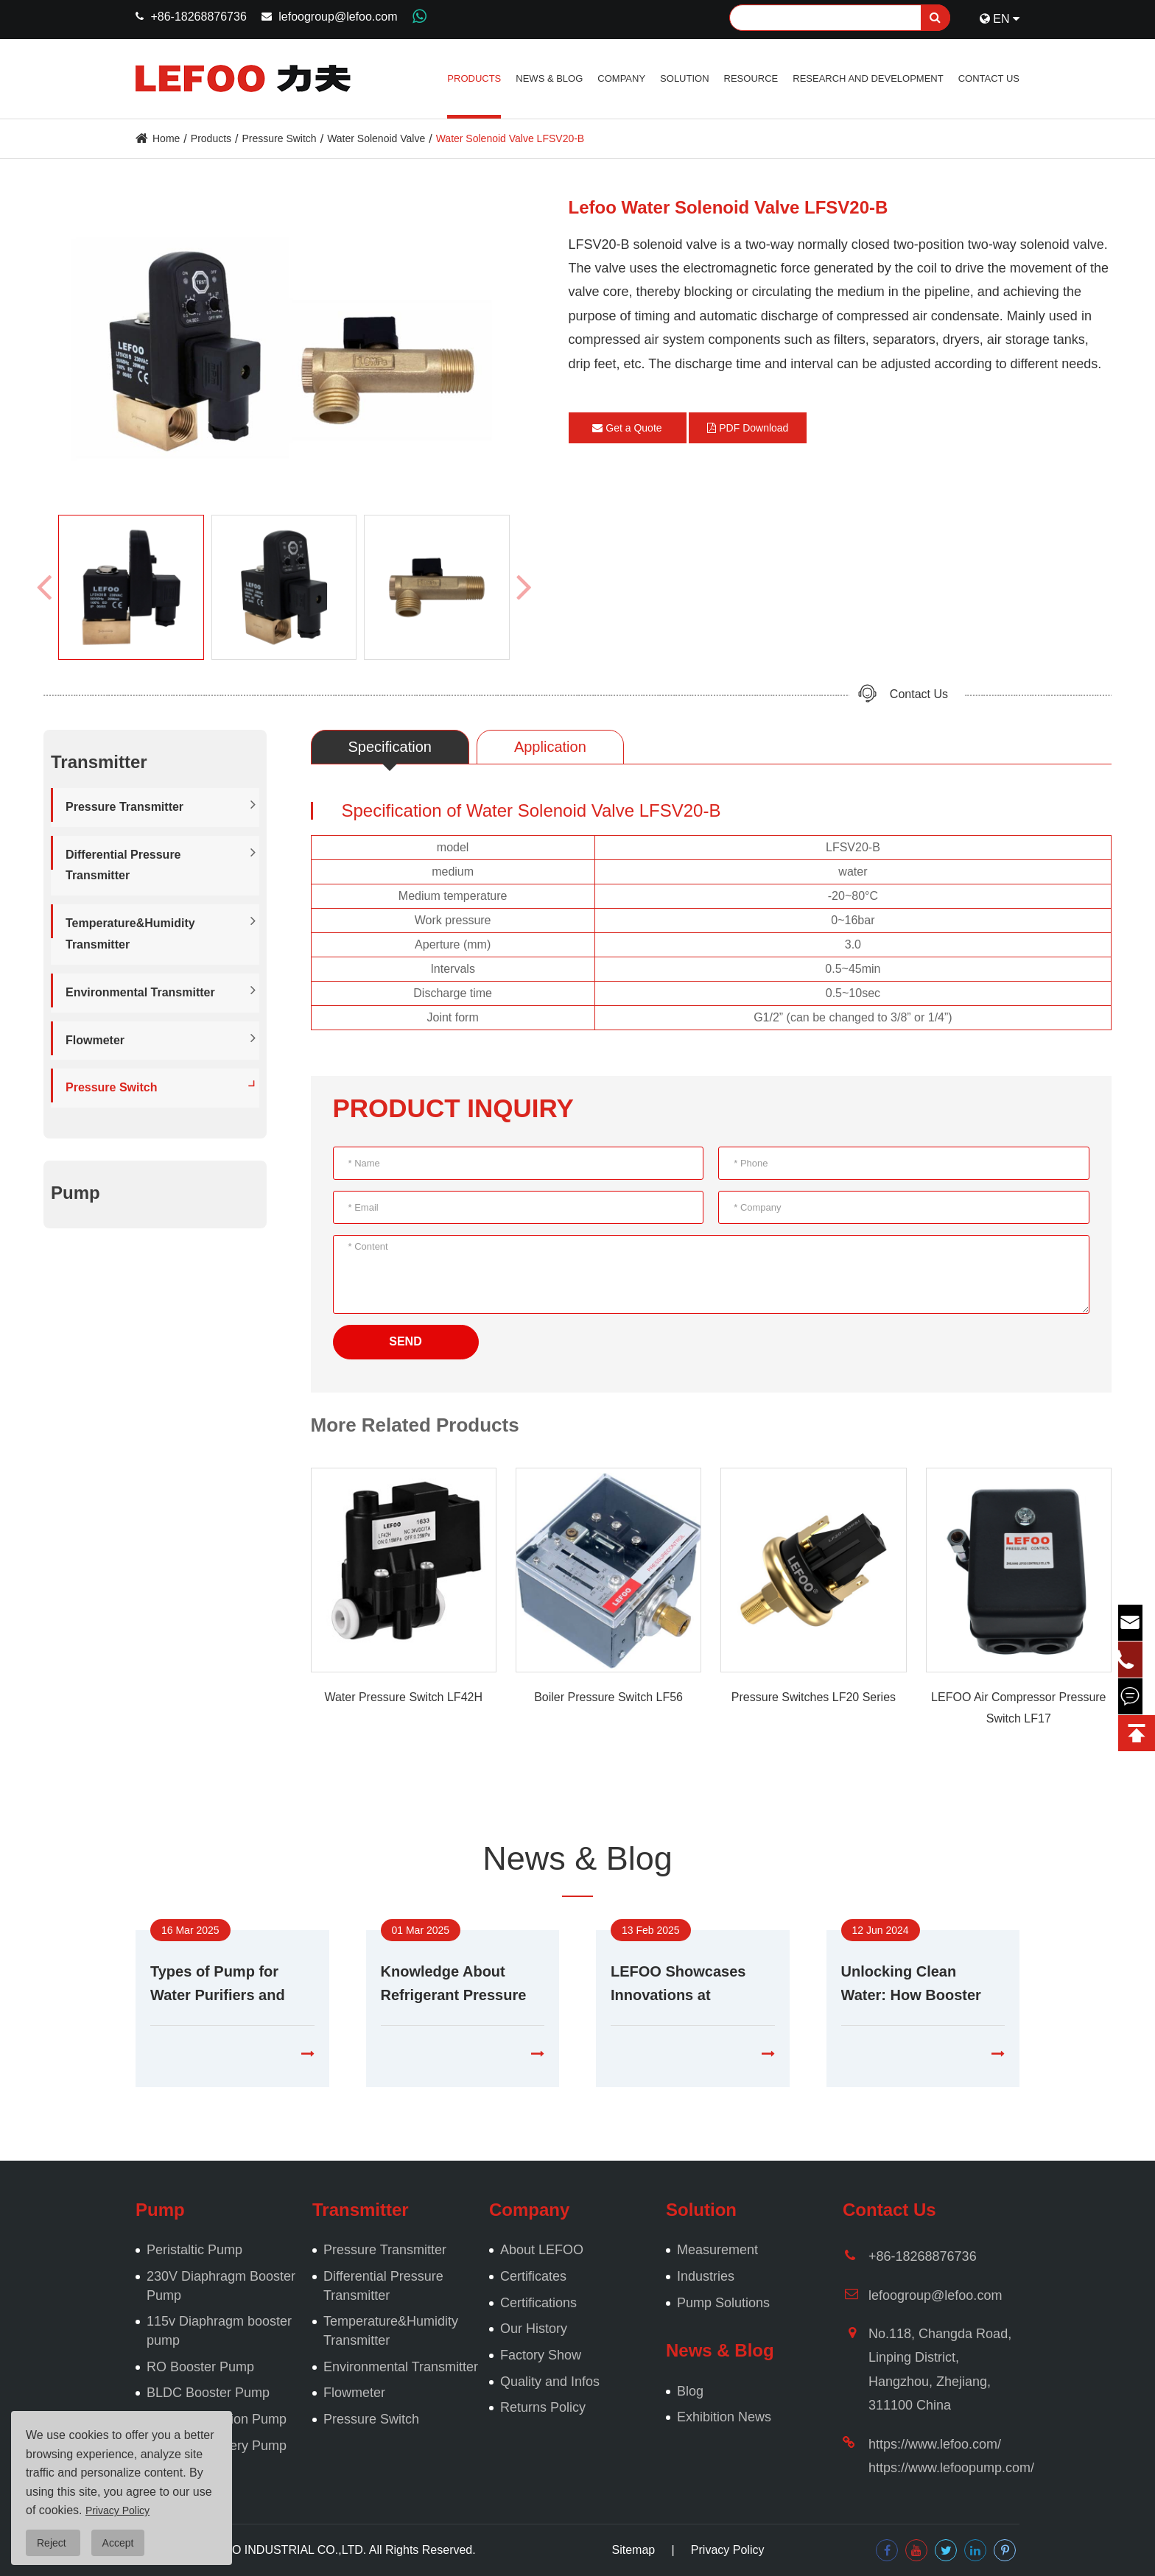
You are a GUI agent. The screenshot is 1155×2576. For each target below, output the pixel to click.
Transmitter (360, 2210)
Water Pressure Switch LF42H (403, 1697)
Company (621, 78)
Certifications (538, 2302)
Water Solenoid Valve (376, 138)
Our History (533, 2328)
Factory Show (540, 2355)
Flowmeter (95, 1040)
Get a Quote (626, 428)
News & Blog (549, 78)
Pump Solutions (723, 2302)
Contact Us (988, 78)
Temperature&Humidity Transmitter (130, 934)
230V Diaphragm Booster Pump (221, 2286)
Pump (75, 1193)
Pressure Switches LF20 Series (813, 1697)
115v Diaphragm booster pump (219, 2331)
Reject (53, 2543)
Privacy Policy (728, 2550)
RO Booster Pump (200, 2366)
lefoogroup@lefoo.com (337, 16)
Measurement (717, 2249)
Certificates (533, 2276)
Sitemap (634, 2550)
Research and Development (868, 78)
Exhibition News (724, 2417)
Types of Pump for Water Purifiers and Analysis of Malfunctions (217, 1985)
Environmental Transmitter (140, 992)
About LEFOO (541, 2249)
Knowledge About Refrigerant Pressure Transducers (454, 1985)
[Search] (839, 17)
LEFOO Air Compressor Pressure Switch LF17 (1018, 1708)
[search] (935, 17)
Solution (684, 78)
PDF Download (747, 428)
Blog (690, 2391)
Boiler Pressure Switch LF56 (608, 1697)
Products (474, 78)
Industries (705, 2276)
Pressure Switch (279, 138)
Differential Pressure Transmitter (123, 865)
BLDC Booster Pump (208, 2392)
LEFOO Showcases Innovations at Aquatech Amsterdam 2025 (686, 1985)
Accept (118, 2543)
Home (166, 138)
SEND (405, 1341)
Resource (751, 78)
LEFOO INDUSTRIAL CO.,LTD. (283, 2550)
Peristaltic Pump (194, 2249)
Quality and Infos (550, 2381)
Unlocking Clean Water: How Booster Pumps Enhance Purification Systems (914, 1985)
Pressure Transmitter (124, 806)
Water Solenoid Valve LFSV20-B (510, 138)
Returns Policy (543, 2407)
